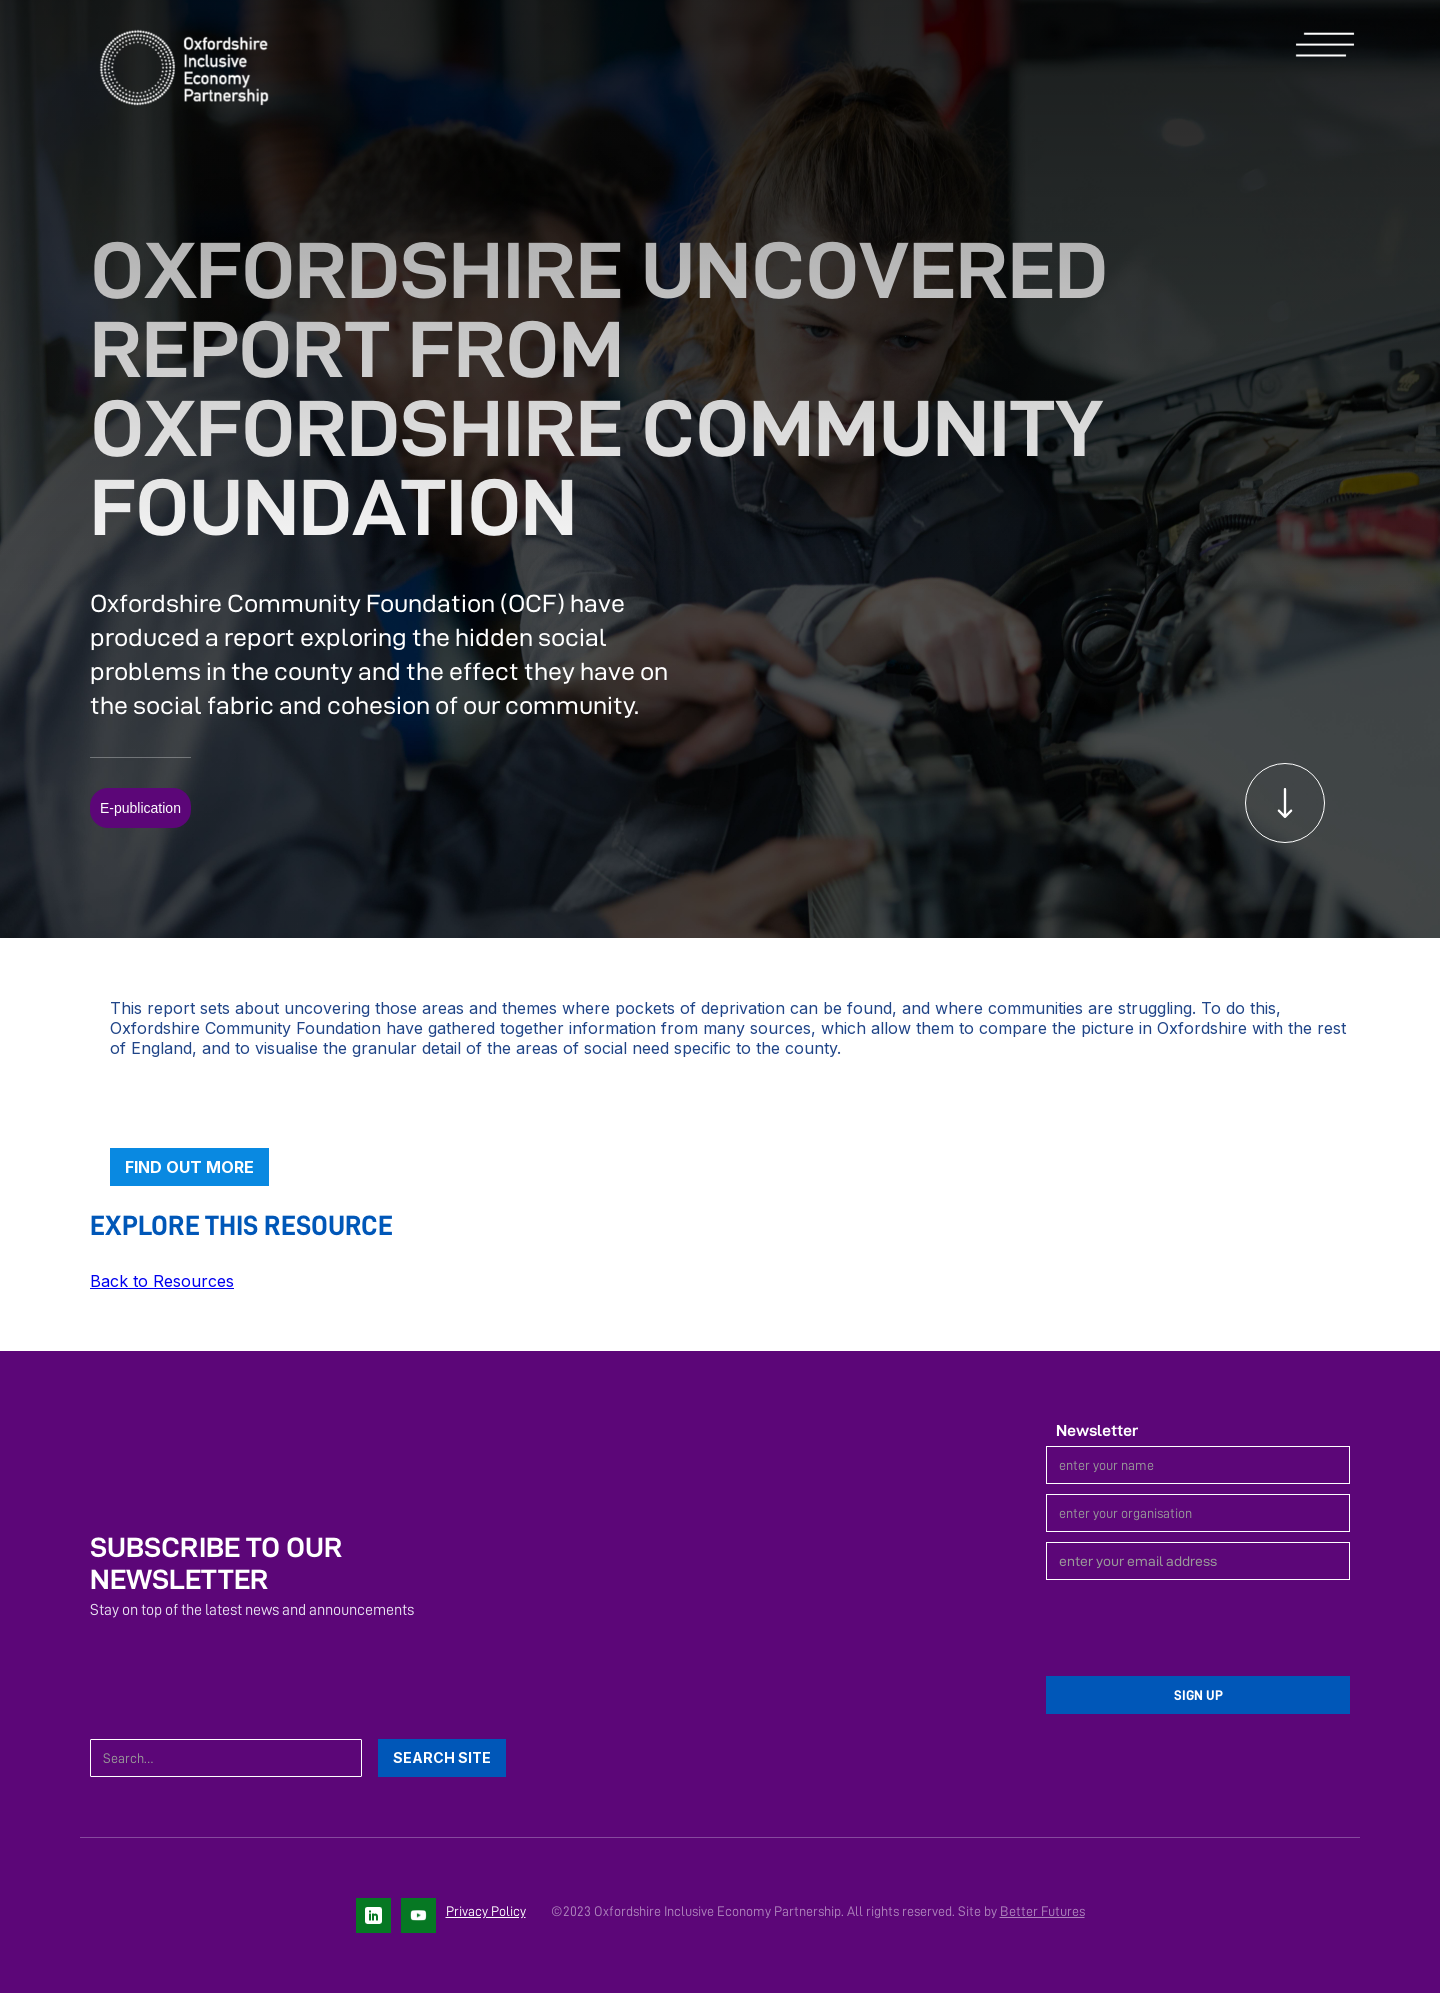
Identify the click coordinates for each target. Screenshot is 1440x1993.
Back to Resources (162, 1281)
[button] (1325, 46)
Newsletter (1097, 1430)
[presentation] (1198, 1629)
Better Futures (1042, 1911)
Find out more (189, 1167)
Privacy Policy (486, 1911)
